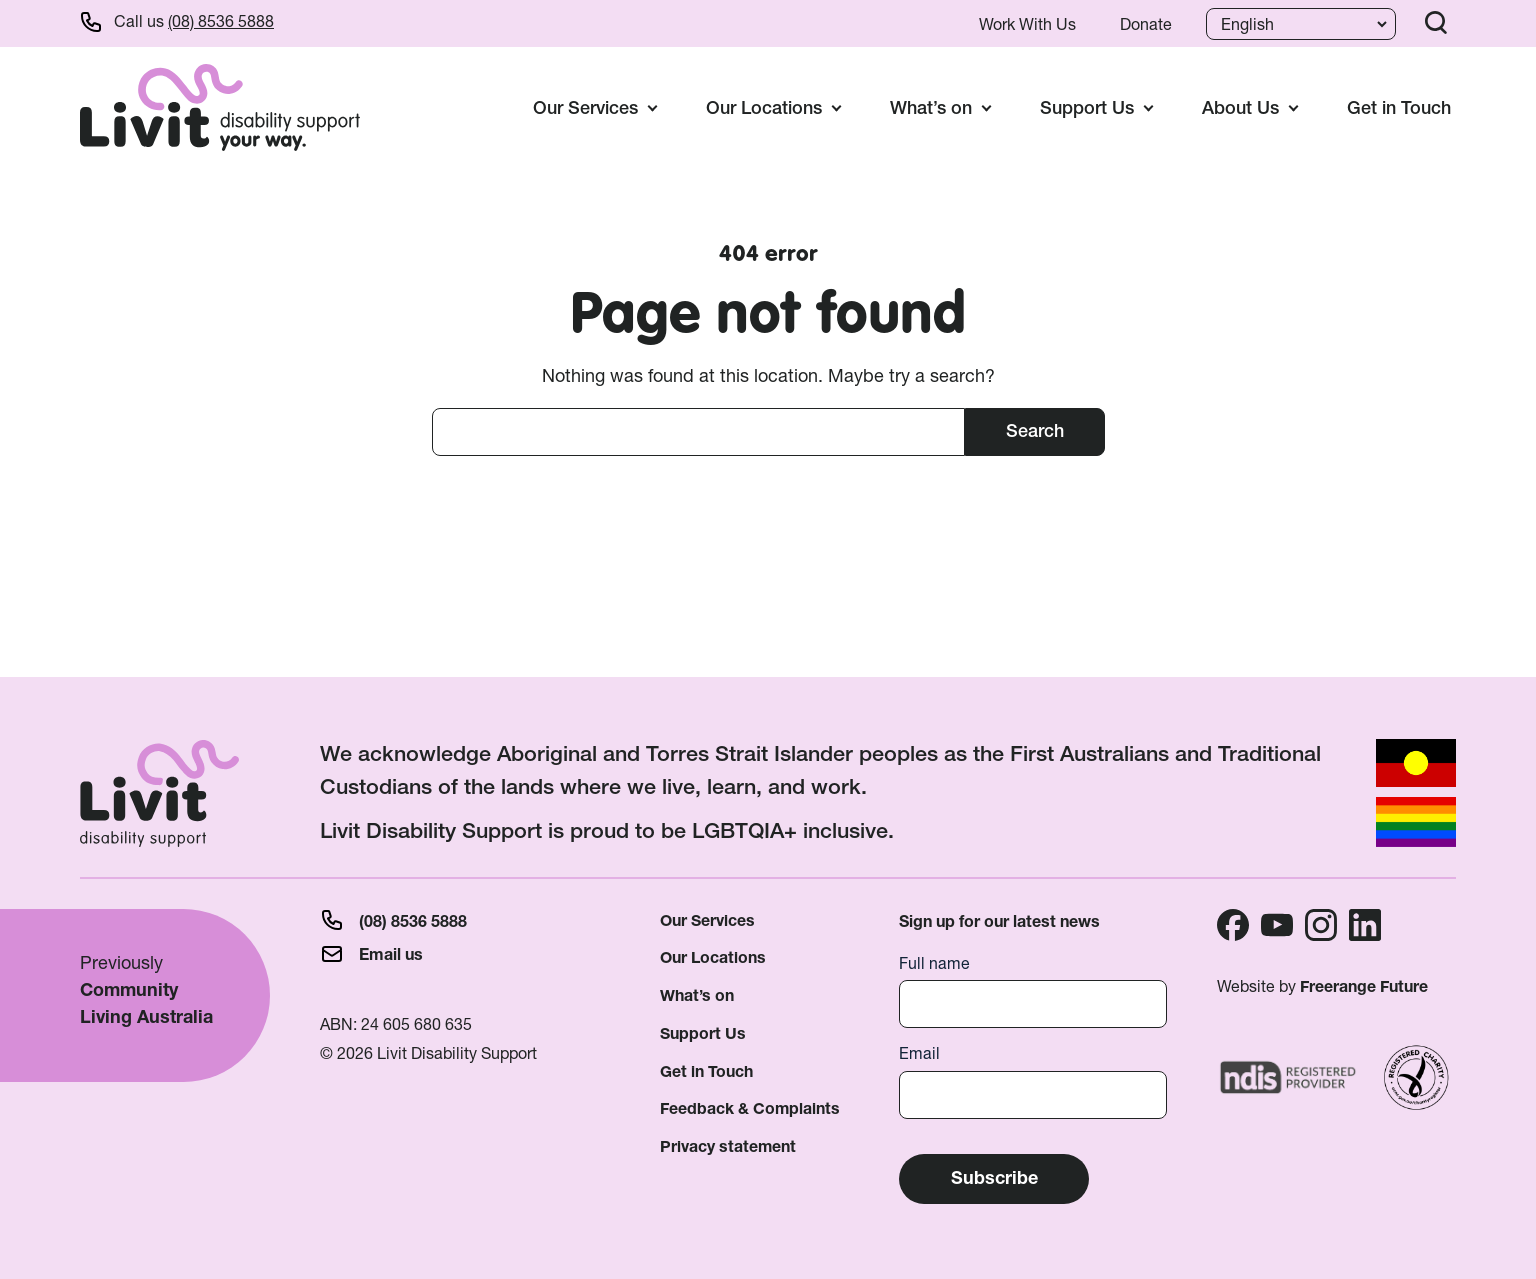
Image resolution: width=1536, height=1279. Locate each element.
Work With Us (1027, 24)
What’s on (697, 995)
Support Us (703, 1033)
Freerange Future (1364, 986)
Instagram (1321, 925)
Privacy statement (728, 1146)
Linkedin (1365, 925)
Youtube (1277, 925)
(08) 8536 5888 (221, 21)
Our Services (707, 920)
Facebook (1233, 925)
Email (919, 1053)
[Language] (1298, 24)
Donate (1146, 24)
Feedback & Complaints (750, 1108)
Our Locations (713, 957)
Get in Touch (1399, 107)
